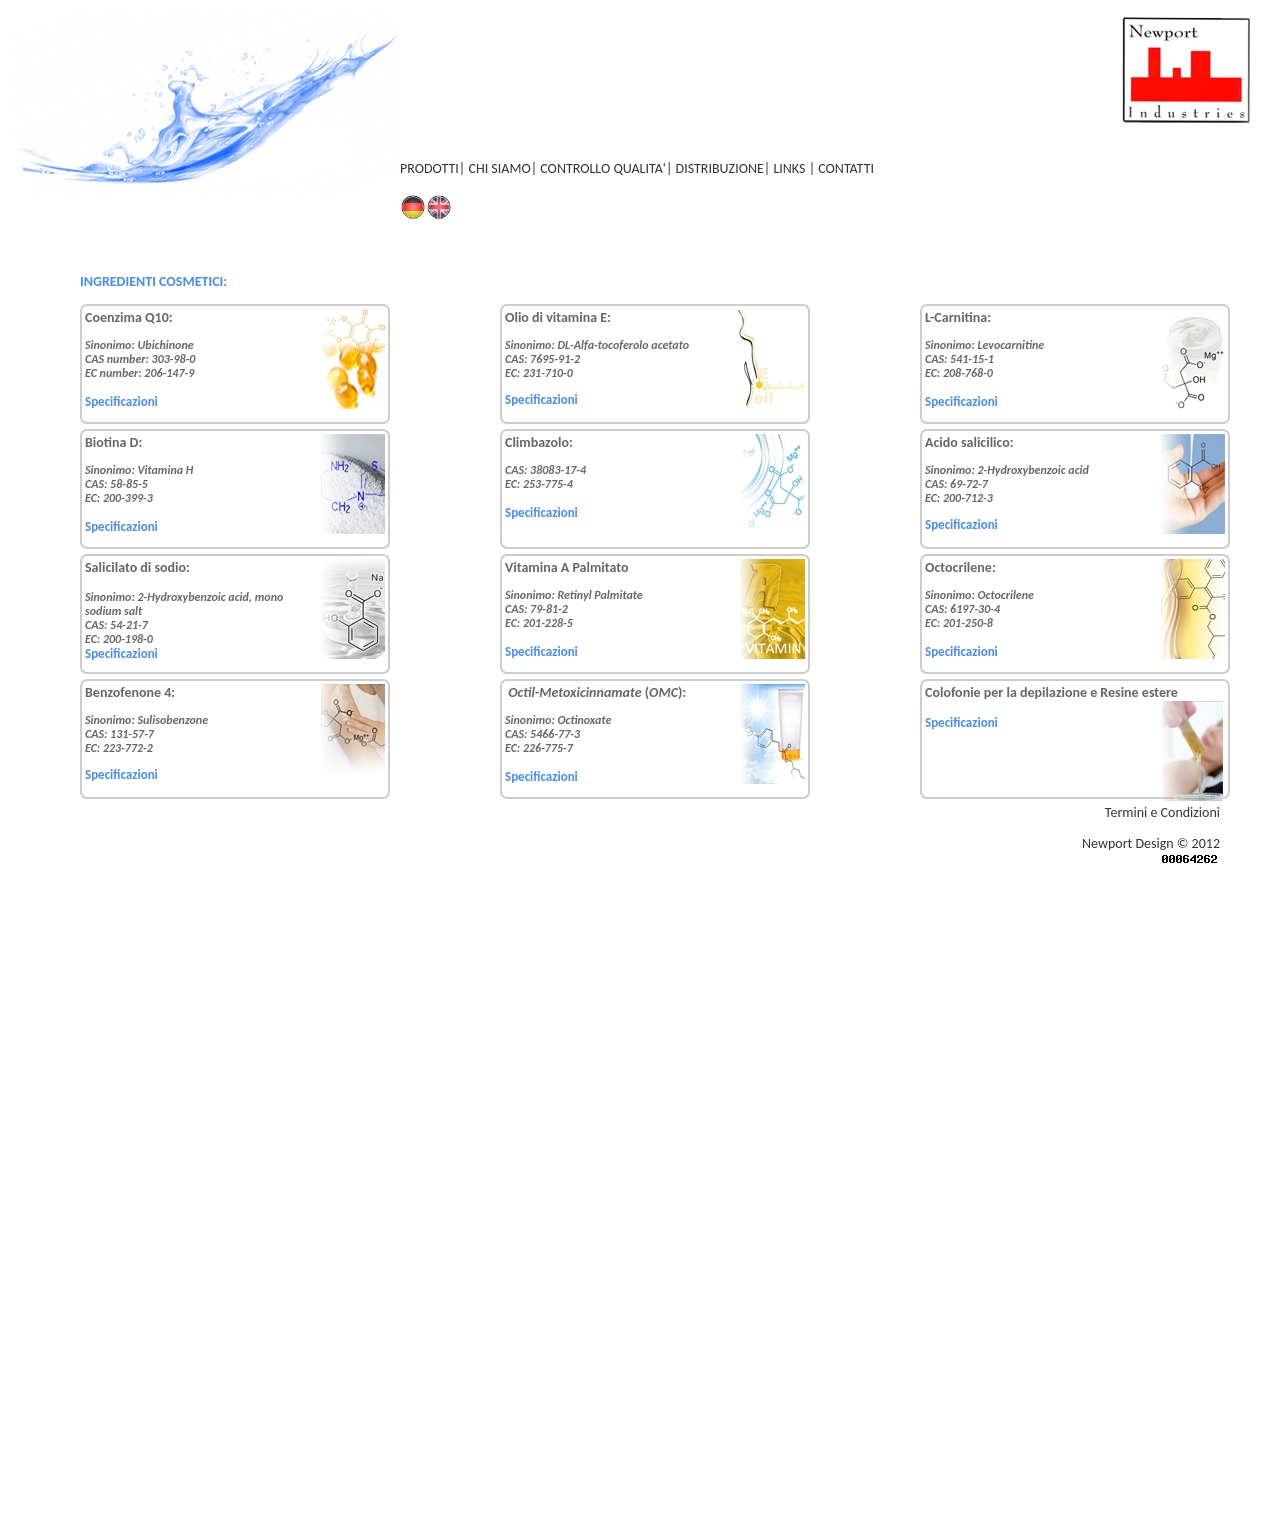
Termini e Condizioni (1162, 812)
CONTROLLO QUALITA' (603, 168)
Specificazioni (121, 401)
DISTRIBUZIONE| (725, 168)
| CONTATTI (841, 168)
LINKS (790, 168)
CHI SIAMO (499, 168)
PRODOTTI (429, 168)
